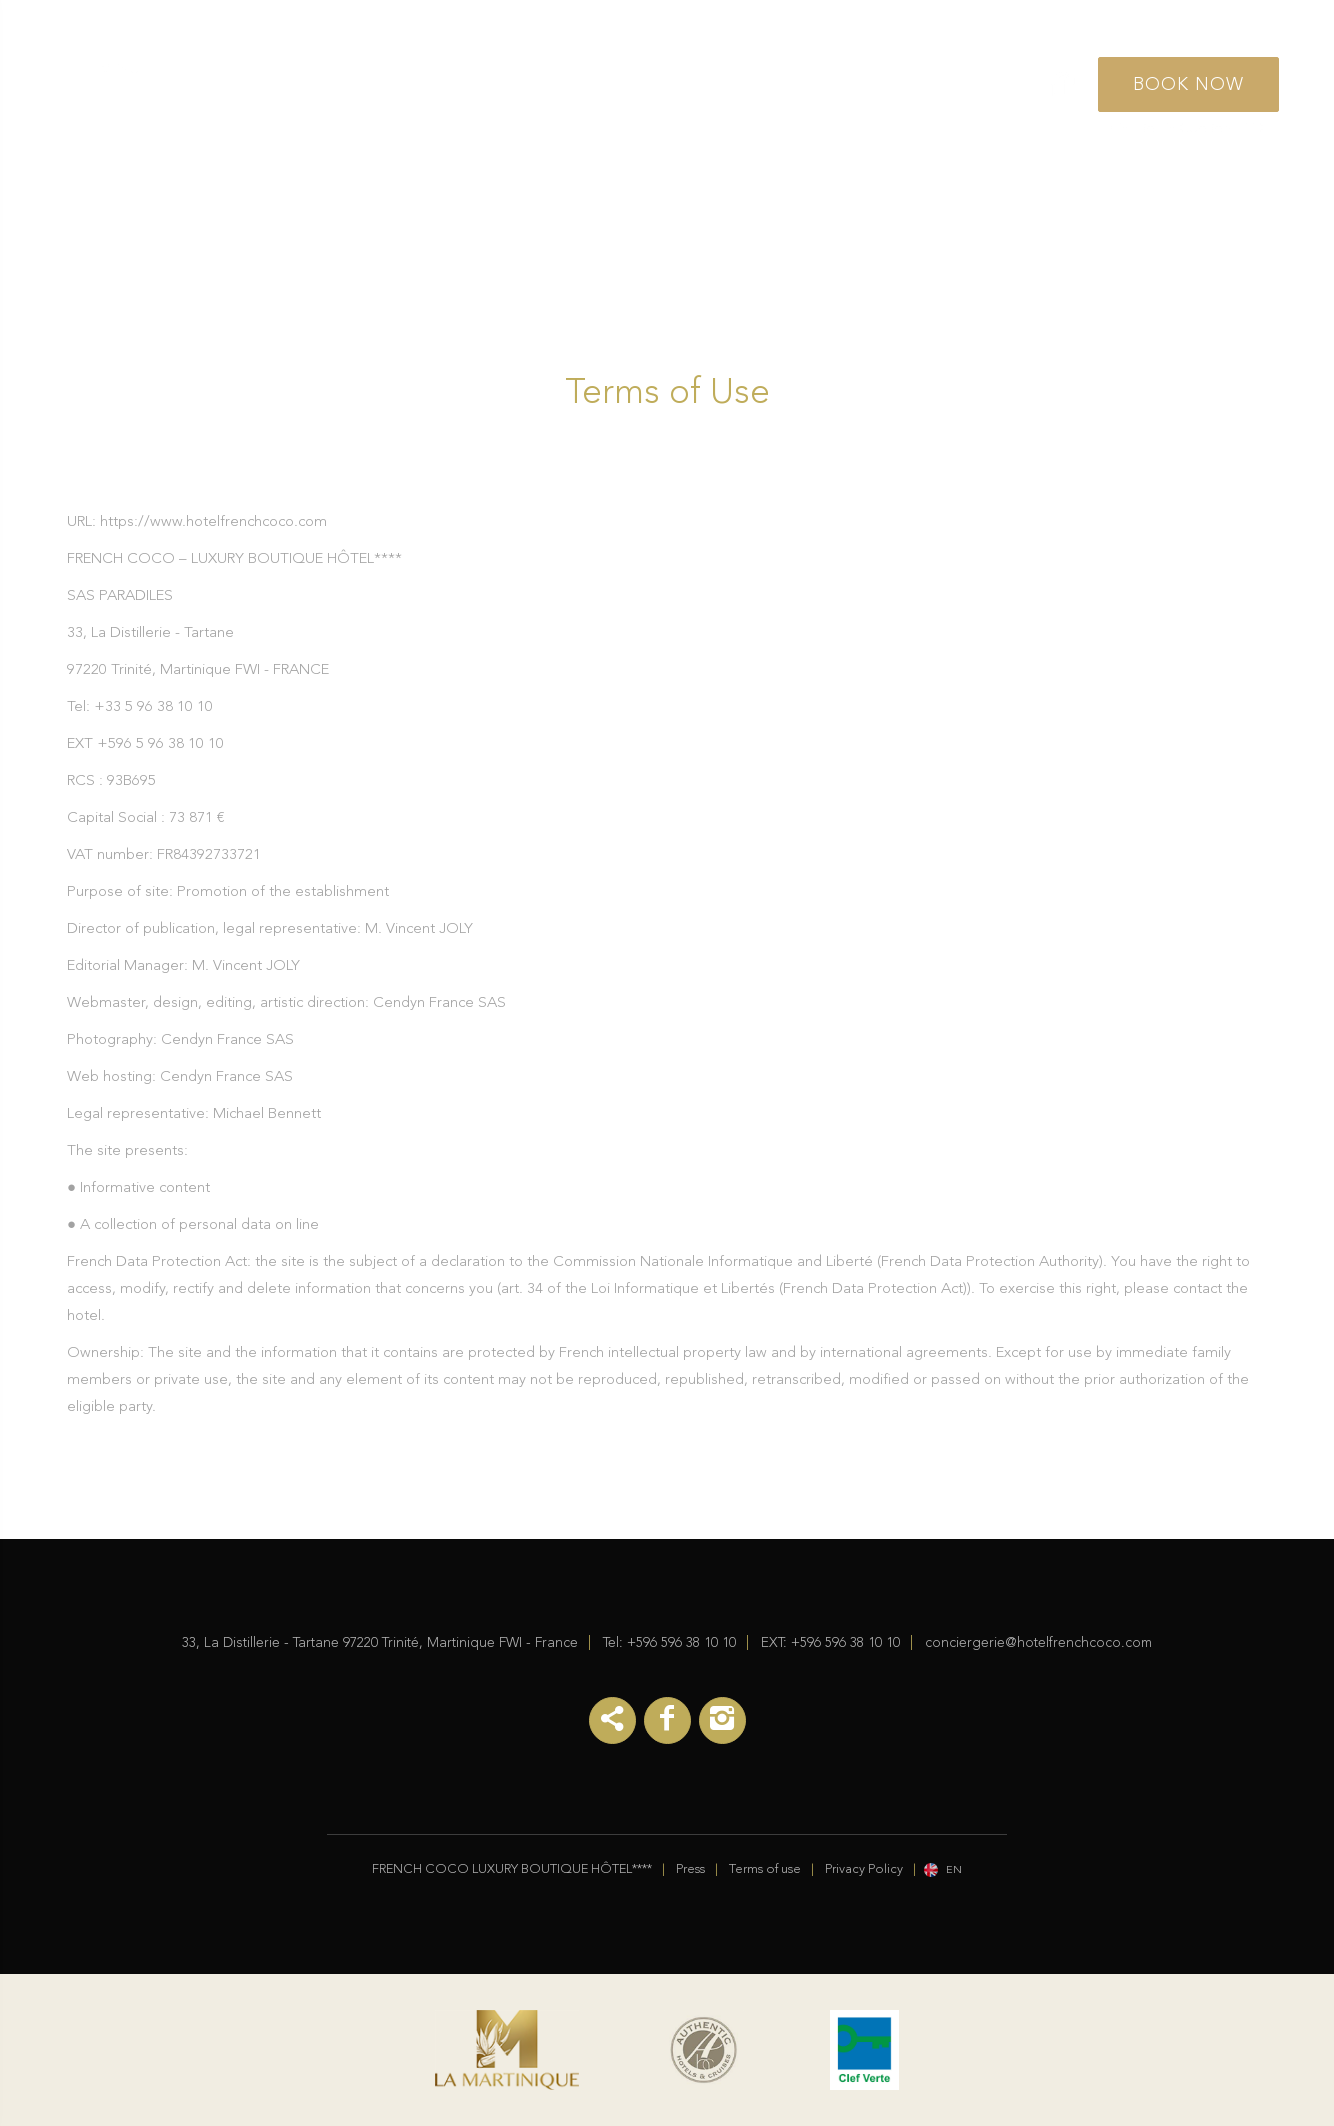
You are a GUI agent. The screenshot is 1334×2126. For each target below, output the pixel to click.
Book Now (1188, 85)
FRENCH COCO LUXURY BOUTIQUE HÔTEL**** (512, 1869)
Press (690, 1869)
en (954, 1870)
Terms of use (765, 1869)
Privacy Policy (864, 1869)
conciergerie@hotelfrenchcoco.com (1038, 1643)
